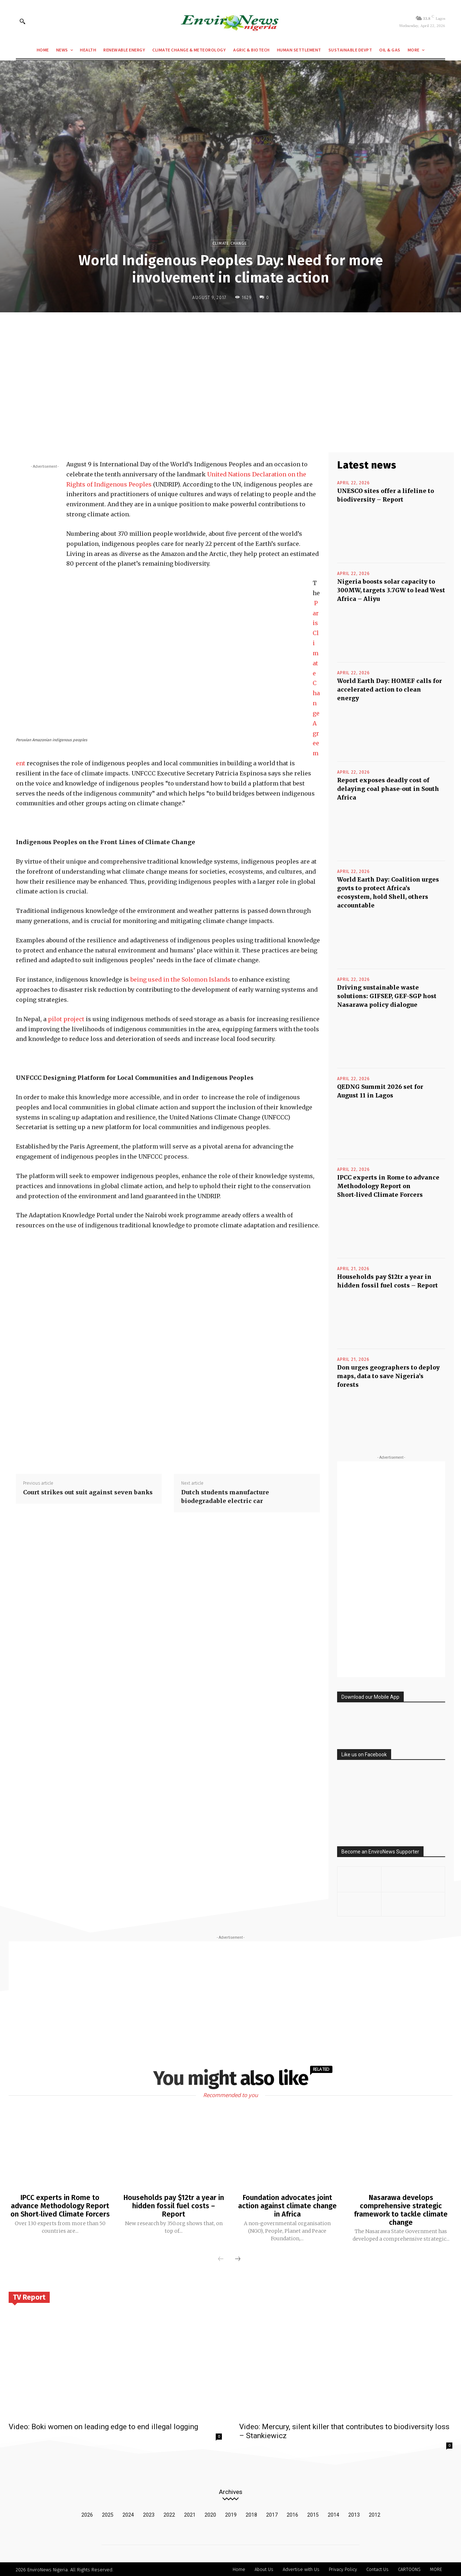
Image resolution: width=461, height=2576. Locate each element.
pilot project (66, 1019)
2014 (333, 2514)
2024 (128, 2514)
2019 (231, 2514)
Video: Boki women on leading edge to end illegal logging (103, 2425)
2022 (169, 2514)
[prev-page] (221, 2258)
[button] (22, 21)
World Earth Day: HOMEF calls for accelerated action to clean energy (389, 689)
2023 (149, 2514)
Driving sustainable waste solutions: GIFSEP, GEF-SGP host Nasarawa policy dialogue (387, 996)
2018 (251, 2514)
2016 (292, 2514)
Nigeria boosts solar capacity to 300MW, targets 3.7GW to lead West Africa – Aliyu (391, 590)
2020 (210, 2514)
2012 (374, 2514)
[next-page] (237, 2258)
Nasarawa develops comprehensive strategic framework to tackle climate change (401, 2209)
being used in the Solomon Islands (180, 979)
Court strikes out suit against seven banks (88, 1492)
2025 (107, 2514)
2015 (313, 2514)
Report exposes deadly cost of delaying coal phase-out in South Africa (388, 789)
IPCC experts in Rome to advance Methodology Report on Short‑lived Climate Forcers (388, 1186)
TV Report (29, 2296)
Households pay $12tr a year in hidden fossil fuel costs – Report (173, 2205)
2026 (87, 2514)
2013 (354, 2514)
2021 (190, 2514)
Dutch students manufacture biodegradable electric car (225, 1496)
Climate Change (229, 243)
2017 (272, 2514)
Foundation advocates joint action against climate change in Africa (287, 2205)
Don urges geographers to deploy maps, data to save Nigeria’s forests (388, 1376)
